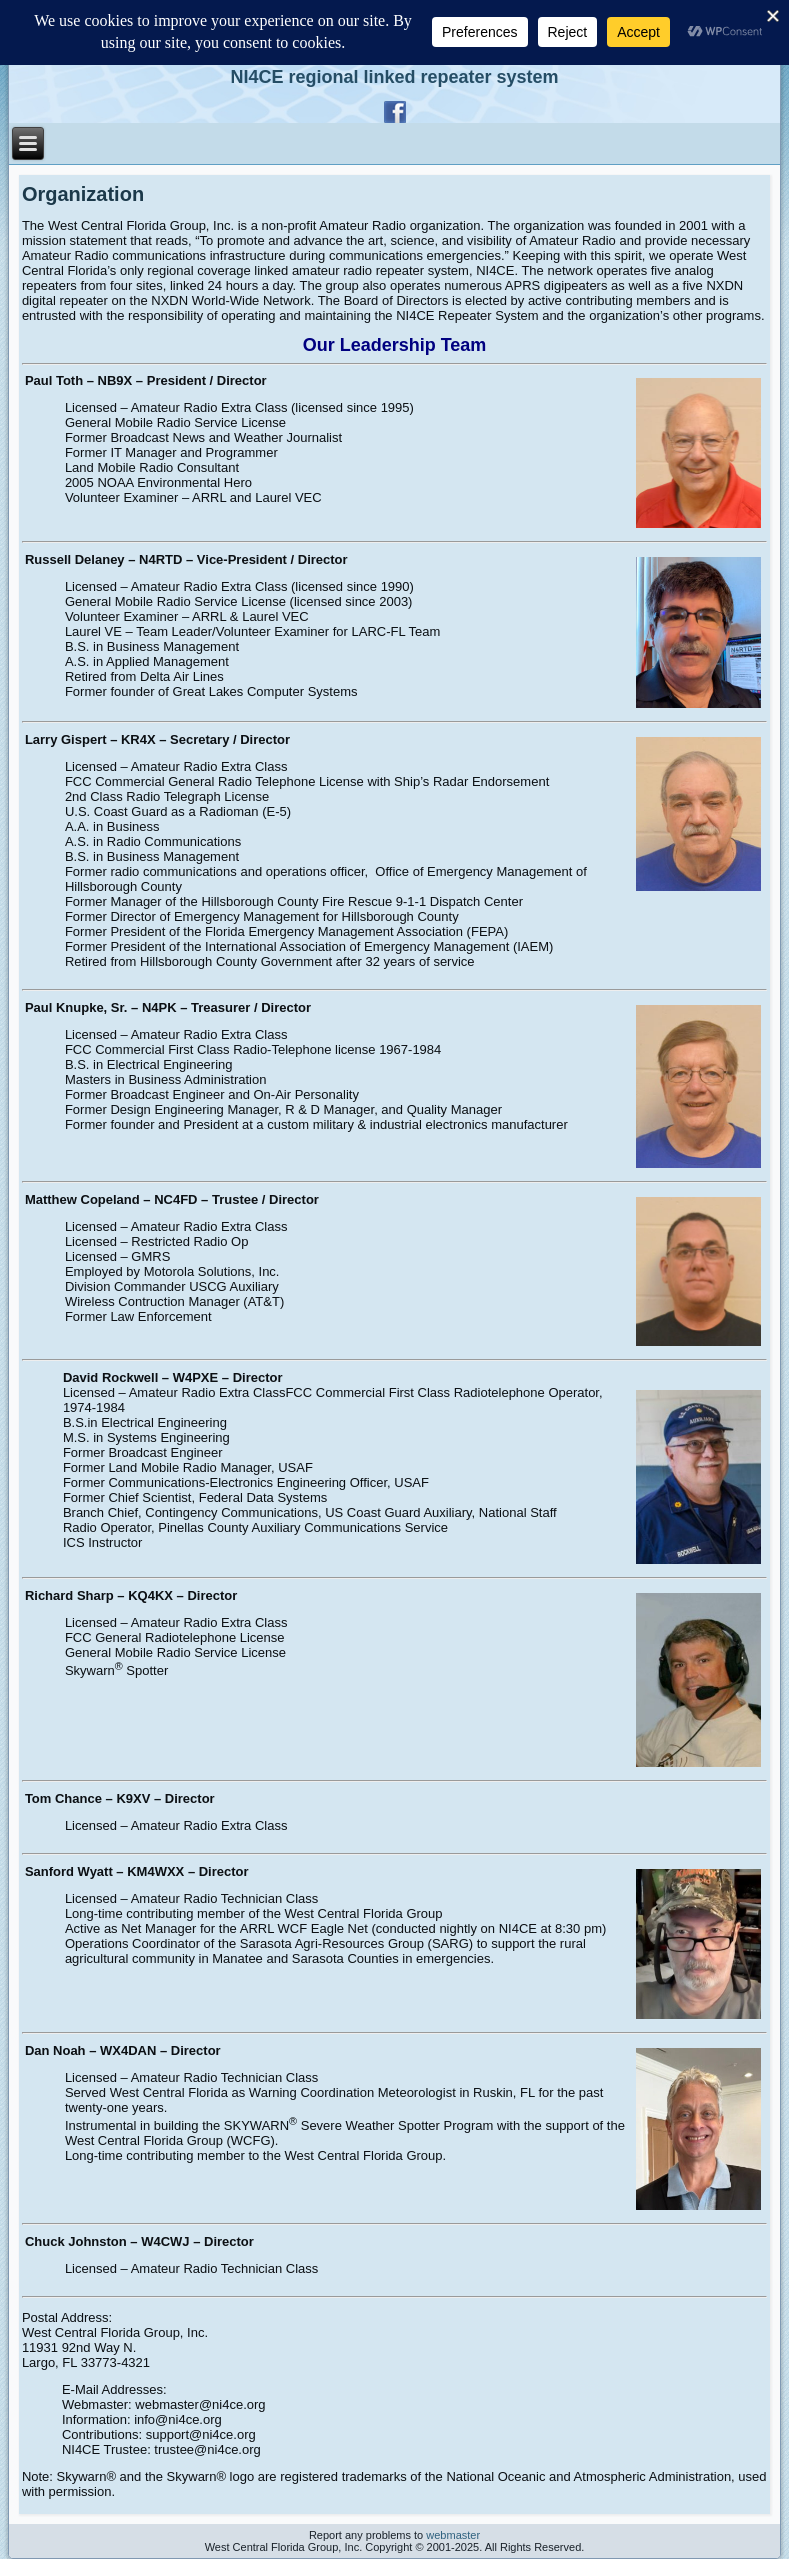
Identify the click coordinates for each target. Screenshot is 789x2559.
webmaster (453, 2535)
